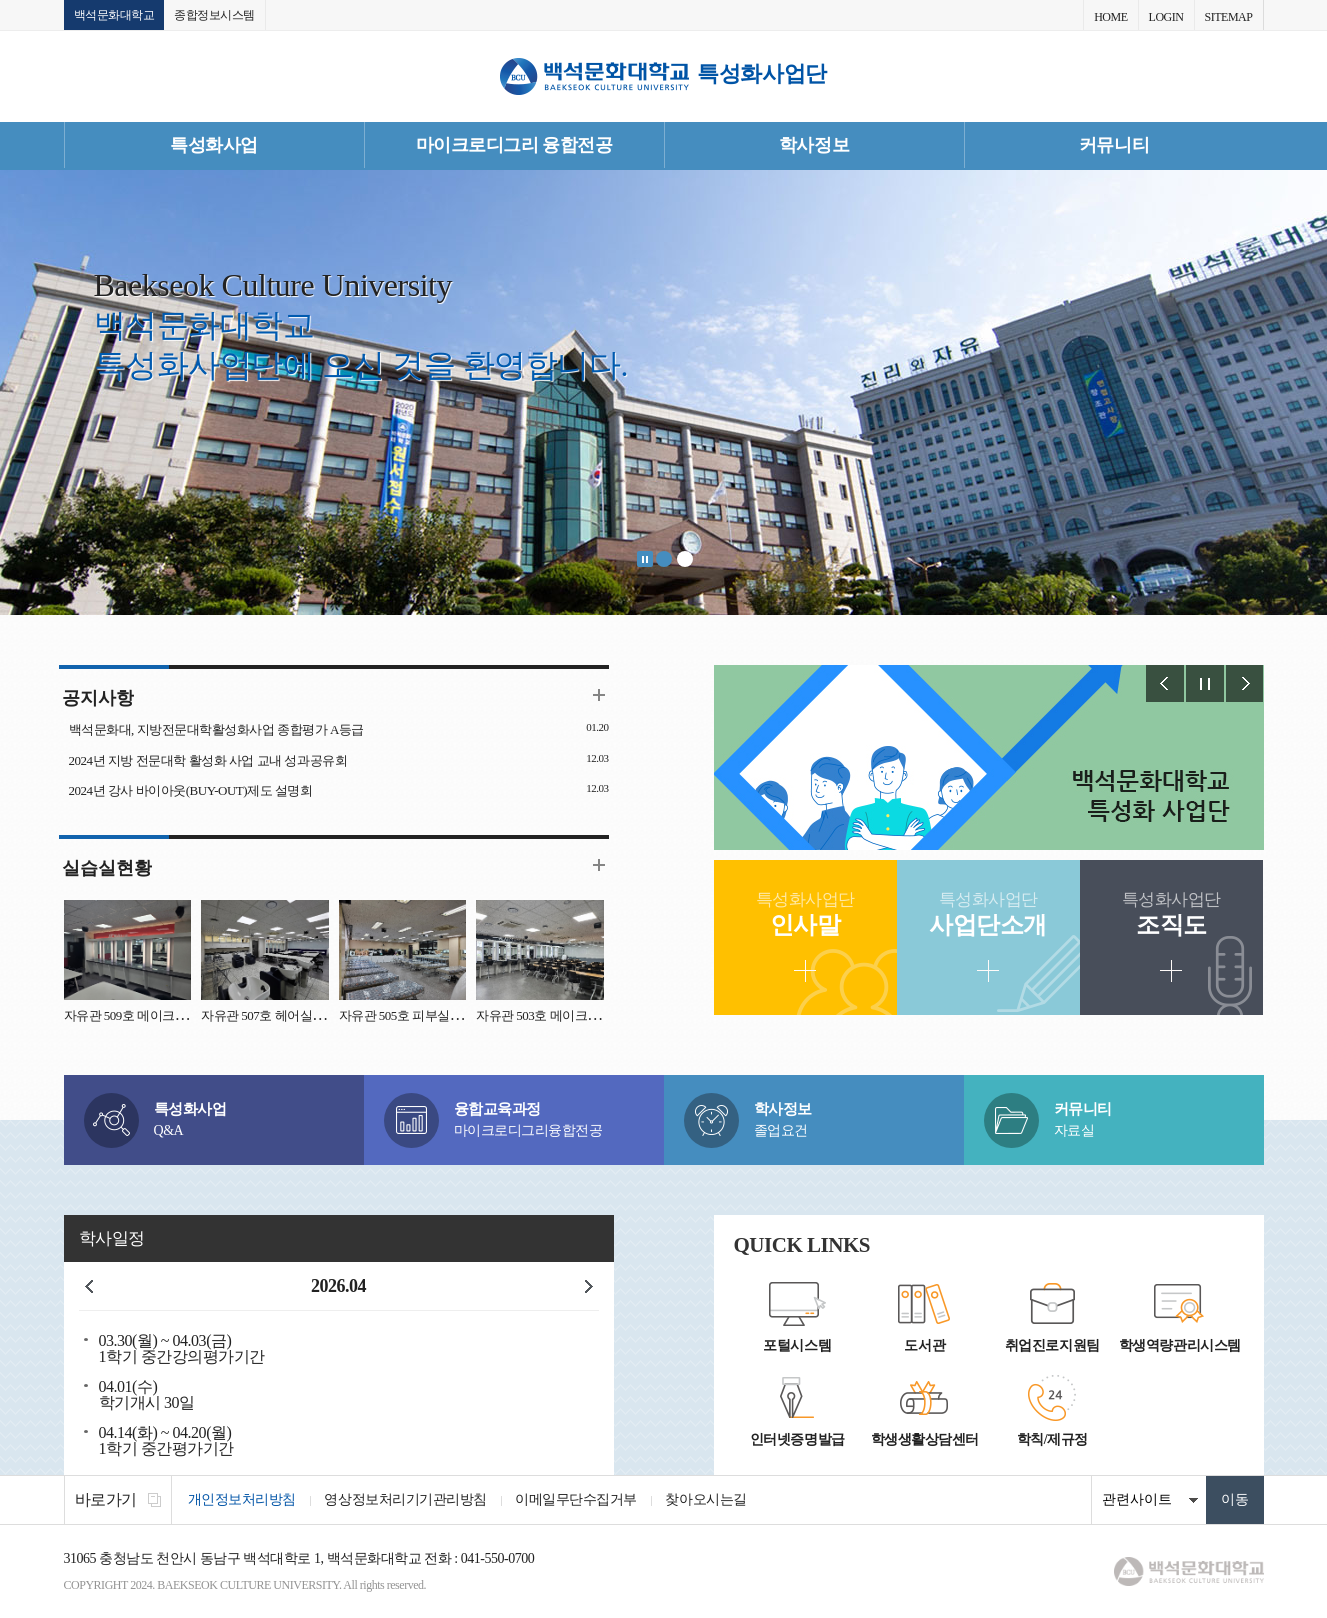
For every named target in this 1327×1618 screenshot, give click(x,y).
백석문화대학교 (114, 15)
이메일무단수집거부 (580, 1500)
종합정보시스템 (214, 15)
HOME (1110, 17)
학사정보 (814, 145)
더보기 (599, 696)
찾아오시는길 (711, 1500)
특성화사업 (214, 145)
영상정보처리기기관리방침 (408, 1500)
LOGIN (1166, 17)
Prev (1165, 684)
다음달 (589, 1287)
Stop (645, 560)
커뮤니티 (1114, 145)
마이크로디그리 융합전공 (514, 145)
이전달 (89, 1287)
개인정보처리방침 (243, 1500)
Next (1245, 684)
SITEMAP (1229, 17)
